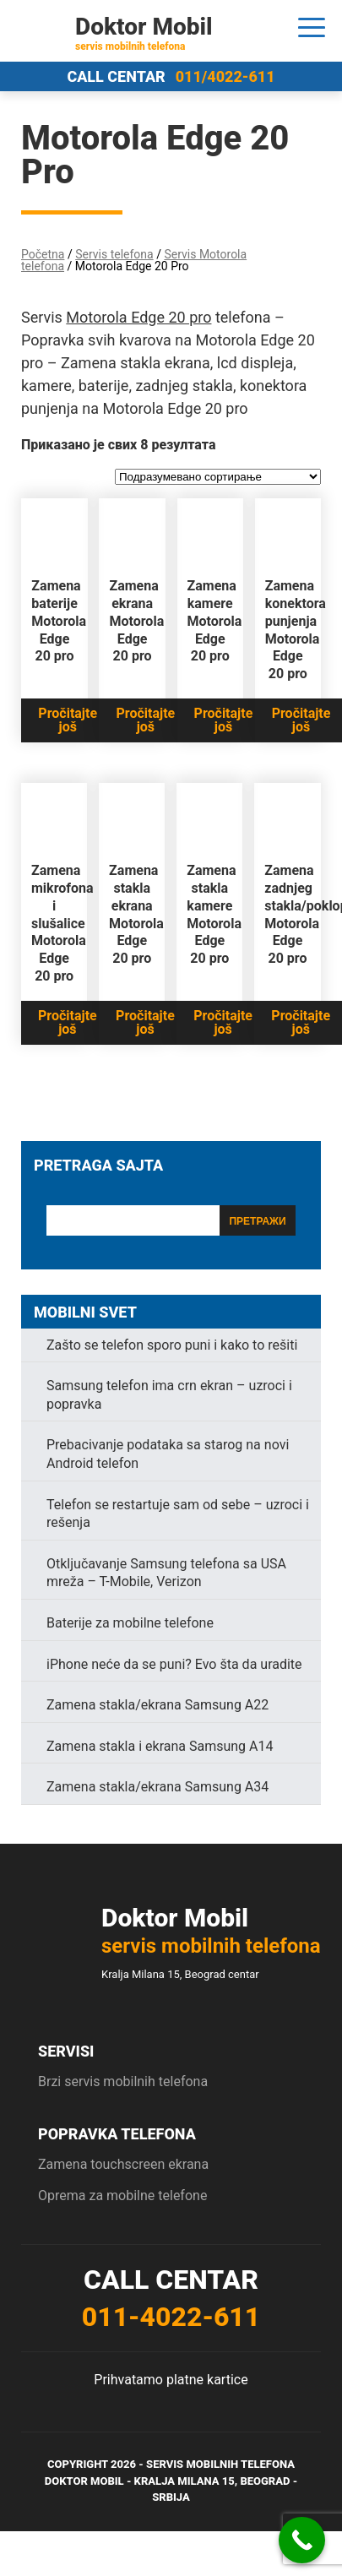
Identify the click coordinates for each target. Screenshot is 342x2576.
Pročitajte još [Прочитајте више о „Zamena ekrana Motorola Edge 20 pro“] (145, 720)
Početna (42, 254)
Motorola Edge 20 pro (138, 317)
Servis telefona (114, 254)
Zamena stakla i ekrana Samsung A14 (159, 1746)
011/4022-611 (225, 76)
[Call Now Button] (302, 2540)
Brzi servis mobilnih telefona (123, 2081)
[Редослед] (218, 477)
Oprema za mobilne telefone (122, 2195)
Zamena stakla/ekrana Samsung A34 (157, 1787)
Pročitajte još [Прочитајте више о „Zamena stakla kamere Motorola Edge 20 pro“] (222, 1022)
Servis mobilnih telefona (220, 2464)
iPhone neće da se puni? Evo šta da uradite (174, 1664)
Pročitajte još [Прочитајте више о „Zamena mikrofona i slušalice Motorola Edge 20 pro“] (67, 1022)
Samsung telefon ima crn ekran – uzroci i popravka (169, 1395)
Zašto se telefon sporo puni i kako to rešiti (171, 1345)
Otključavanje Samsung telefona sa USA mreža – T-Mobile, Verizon (166, 1573)
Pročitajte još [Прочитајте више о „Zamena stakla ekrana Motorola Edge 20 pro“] (145, 1022)
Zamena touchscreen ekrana (123, 2164)
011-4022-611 (171, 2316)
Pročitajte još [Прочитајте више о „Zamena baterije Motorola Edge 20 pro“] (67, 720)
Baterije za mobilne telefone (130, 1623)
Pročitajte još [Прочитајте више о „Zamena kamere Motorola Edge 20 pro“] (223, 720)
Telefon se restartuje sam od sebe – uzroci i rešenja (177, 1514)
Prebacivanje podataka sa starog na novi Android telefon (167, 1454)
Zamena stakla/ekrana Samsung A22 (157, 1705)
